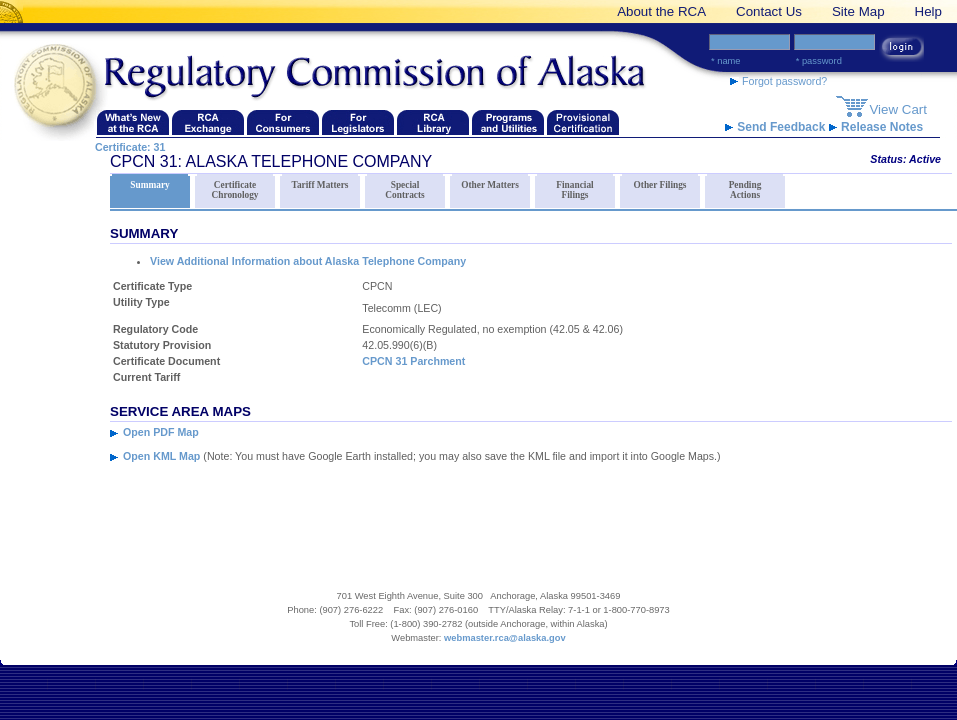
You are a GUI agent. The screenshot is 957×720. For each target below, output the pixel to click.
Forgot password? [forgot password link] (778, 81)
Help (928, 11)
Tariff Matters (320, 182)
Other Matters (490, 182)
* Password (819, 61)
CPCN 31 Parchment (413, 361)
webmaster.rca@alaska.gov (505, 638)
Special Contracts (405, 187)
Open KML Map (161, 456)
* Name (726, 61)
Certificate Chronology (235, 187)
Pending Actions (745, 187)
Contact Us (769, 11)
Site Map (858, 11)
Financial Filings (575, 187)
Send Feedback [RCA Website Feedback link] (777, 127)
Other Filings (660, 182)
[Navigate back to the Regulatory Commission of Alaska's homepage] (60, 86)
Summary (150, 182)
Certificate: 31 (130, 147)
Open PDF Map (161, 432)
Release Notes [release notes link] (876, 127)
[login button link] (901, 49)
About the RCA (661, 11)
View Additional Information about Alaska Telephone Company (308, 261)
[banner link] (15, 11)
